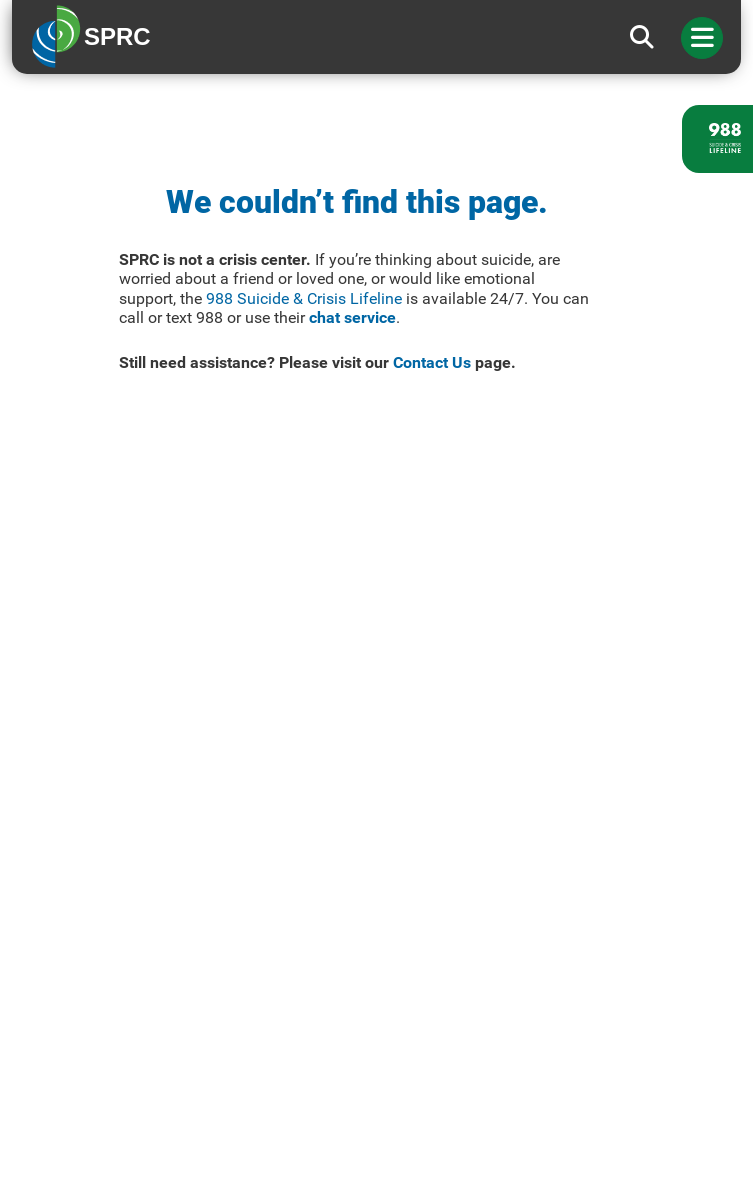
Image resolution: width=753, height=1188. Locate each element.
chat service (352, 317)
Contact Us (432, 362)
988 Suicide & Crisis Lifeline (304, 298)
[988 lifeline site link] (717, 139)
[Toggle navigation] (702, 38)
